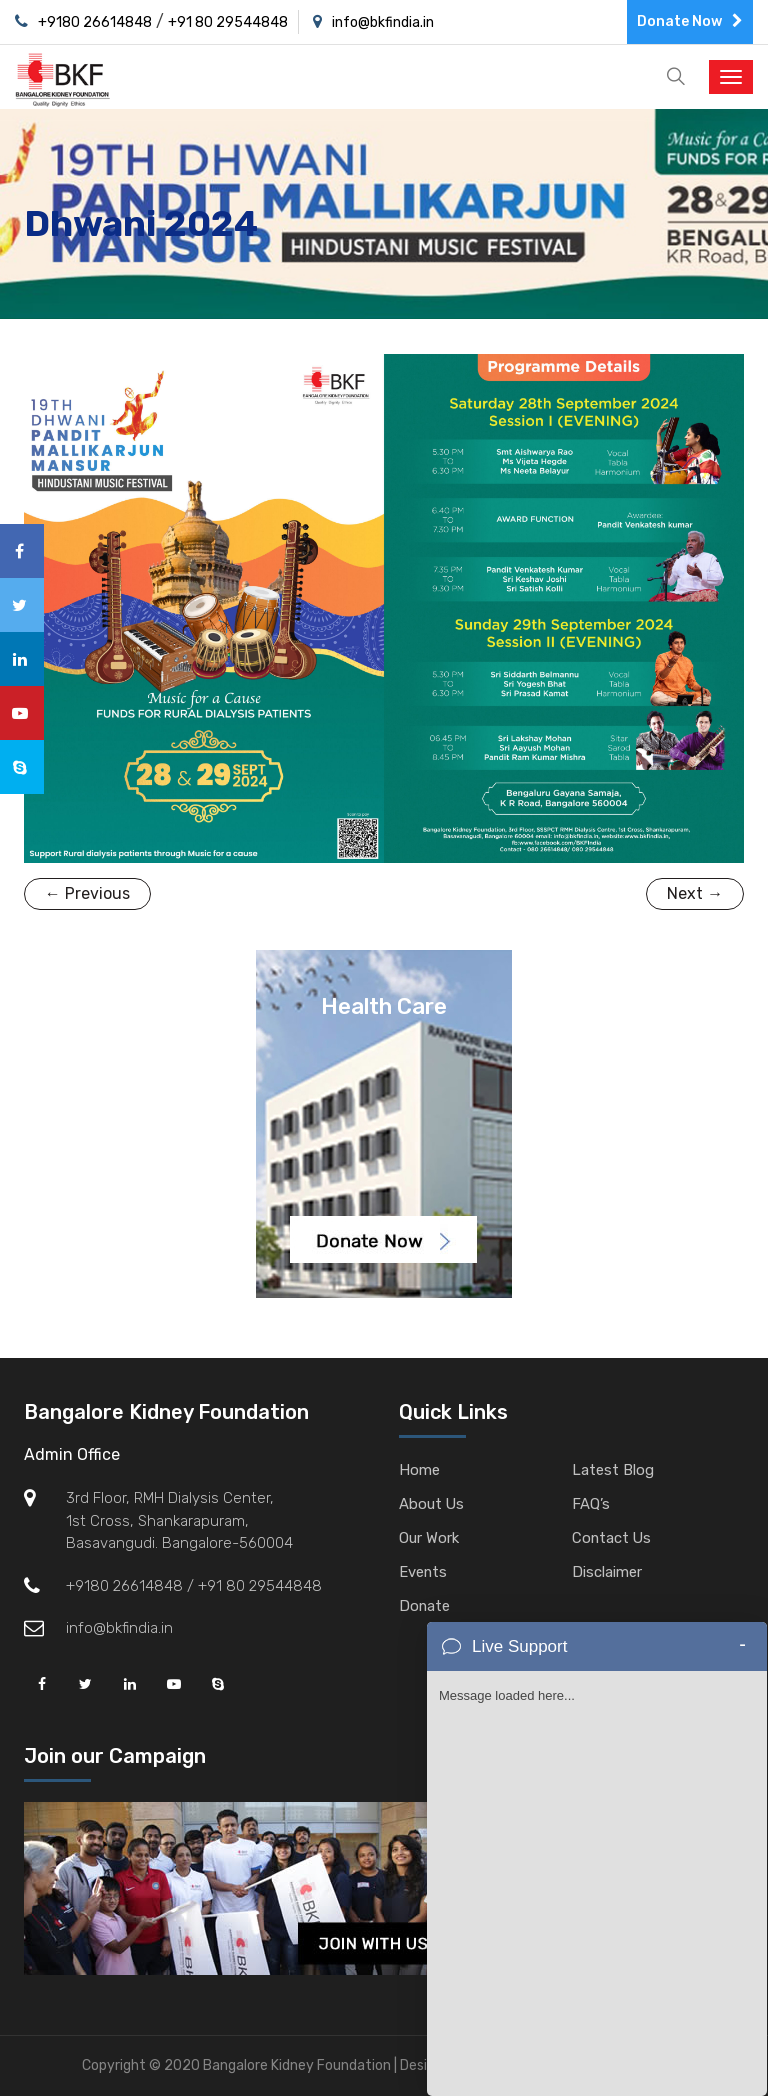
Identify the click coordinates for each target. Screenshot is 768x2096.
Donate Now (690, 21)
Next (695, 893)
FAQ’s (591, 1504)
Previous (87, 893)
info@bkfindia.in (383, 22)
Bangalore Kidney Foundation (166, 1412)
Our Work (429, 1538)
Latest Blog (613, 1470)
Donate (425, 1606)
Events (423, 1572)
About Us (432, 1504)
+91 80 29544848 (228, 22)
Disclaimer (607, 1572)
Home (419, 1470)
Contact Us (612, 1538)
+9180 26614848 (95, 22)
